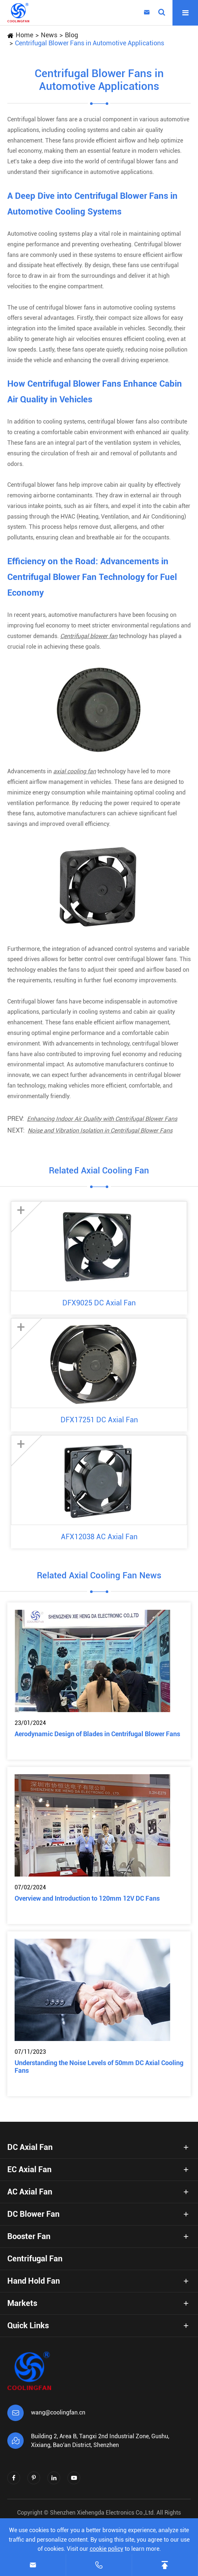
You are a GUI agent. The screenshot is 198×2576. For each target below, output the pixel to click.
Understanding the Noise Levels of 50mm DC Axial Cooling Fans (99, 2066)
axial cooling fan (74, 771)
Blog (71, 35)
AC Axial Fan (29, 2191)
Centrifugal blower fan (88, 636)
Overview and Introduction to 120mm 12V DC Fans (87, 1898)
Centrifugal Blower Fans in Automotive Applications (89, 43)
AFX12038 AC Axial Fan (99, 1536)
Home (24, 35)
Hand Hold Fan (33, 2280)
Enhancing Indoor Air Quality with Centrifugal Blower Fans (102, 1118)
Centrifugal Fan (34, 2258)
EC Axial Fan (29, 2169)
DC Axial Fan (30, 2147)
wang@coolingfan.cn (58, 2412)
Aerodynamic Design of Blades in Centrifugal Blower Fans (97, 1734)
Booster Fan (28, 2236)
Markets (22, 2303)
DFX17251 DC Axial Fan (99, 1419)
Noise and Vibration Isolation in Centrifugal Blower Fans (100, 1130)
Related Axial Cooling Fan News (99, 1575)
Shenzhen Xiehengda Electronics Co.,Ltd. (102, 2512)
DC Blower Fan (33, 2214)
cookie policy (106, 2548)
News (49, 35)
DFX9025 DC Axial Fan (99, 1302)
